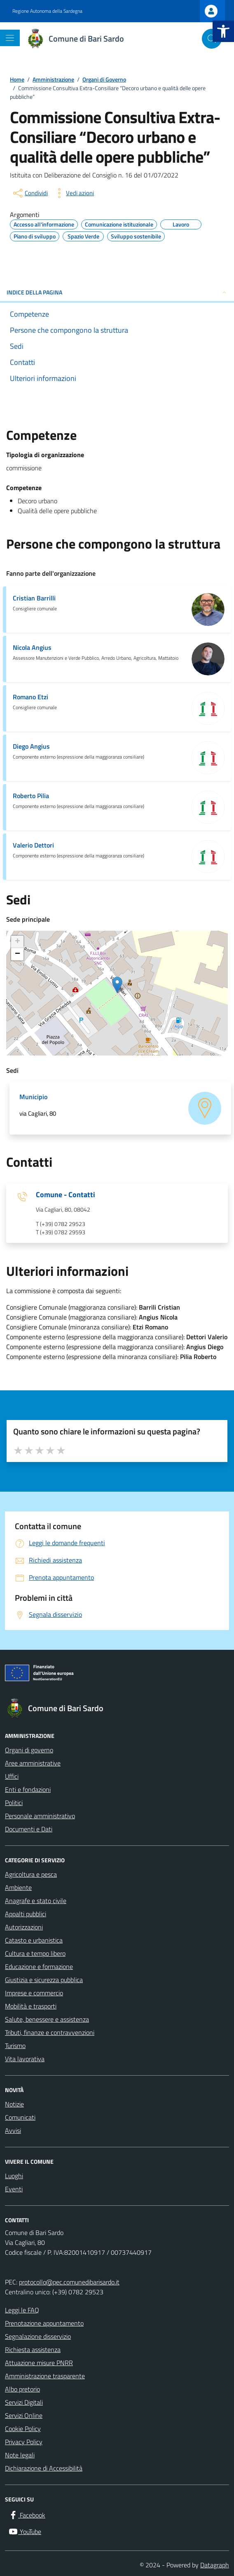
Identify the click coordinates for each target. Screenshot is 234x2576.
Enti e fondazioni (28, 1789)
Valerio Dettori (33, 845)
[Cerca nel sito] (212, 39)
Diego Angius (31, 746)
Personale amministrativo (40, 1816)
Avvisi (13, 2130)
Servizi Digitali (24, 2402)
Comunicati (20, 2117)
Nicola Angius (32, 647)
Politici (14, 1803)
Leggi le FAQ (22, 2310)
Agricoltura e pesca (31, 1874)
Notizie (14, 2104)
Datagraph (214, 2565)
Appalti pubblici (25, 1914)
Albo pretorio (22, 2389)
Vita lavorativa (24, 2059)
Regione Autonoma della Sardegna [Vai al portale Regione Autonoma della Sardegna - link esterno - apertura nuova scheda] (47, 11)
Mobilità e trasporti (30, 2006)
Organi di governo (29, 1750)
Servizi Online (23, 2415)
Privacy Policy (23, 2442)
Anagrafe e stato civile (35, 1901)
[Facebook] (27, 2515)
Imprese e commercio (34, 1993)
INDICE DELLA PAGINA (117, 292)
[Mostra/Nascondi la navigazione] (10, 38)
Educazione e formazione (39, 1966)
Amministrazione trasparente (45, 2376)
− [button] (17, 954)
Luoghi (14, 2176)
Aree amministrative (33, 1763)
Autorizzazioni (24, 1927)
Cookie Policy (23, 2429)
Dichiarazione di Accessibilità (43, 2468)
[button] (223, 31)
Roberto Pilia (31, 796)
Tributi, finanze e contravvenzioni (49, 2032)
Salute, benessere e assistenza (47, 2019)
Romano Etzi (30, 697)
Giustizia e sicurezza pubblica (44, 1980)
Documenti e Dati (28, 1829)
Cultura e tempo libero (35, 1953)
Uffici (12, 1776)
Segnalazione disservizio (38, 2336)
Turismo (15, 2046)
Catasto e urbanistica (34, 1940)
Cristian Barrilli (34, 598)
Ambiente (18, 1887)
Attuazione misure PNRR (39, 2363)
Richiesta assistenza (33, 2349)
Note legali (20, 2455)
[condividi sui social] (29, 193)
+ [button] (17, 942)
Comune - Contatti (65, 1194)
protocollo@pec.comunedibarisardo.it (69, 2282)
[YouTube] (24, 2531)
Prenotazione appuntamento (44, 2323)
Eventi (14, 2189)
